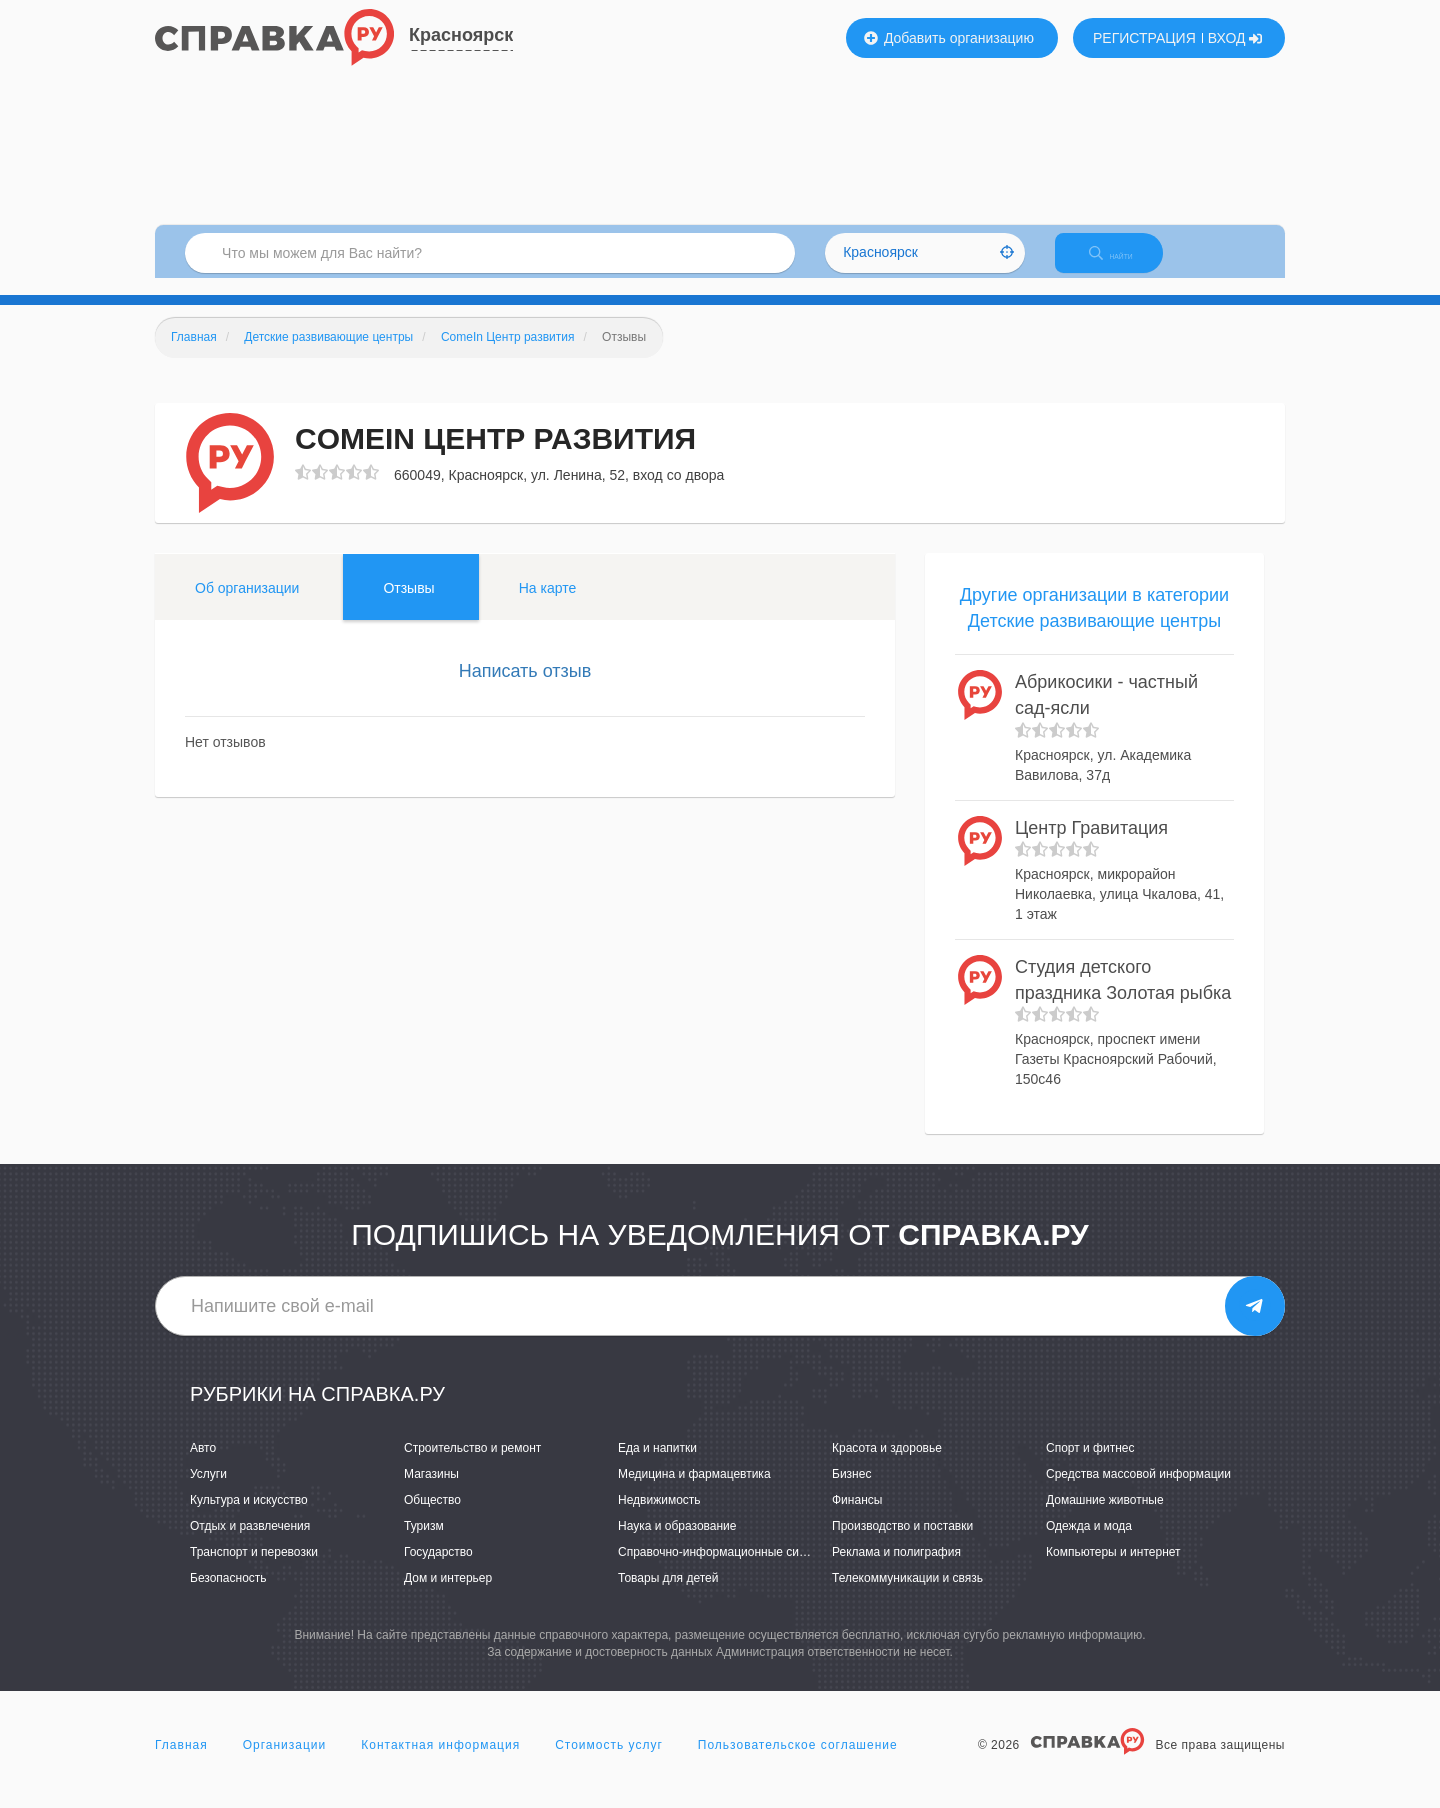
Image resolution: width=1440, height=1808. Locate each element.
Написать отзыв (525, 688)
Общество (432, 1517)
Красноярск (461, 35)
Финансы (857, 1517)
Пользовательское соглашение (798, 1762)
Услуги (208, 1491)
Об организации (247, 605)
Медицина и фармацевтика (694, 1491)
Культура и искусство (249, 1517)
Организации (285, 1762)
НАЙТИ (1125, 264)
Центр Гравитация (1091, 845)
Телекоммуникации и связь (907, 1596)
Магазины (431, 1491)
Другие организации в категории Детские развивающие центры (1094, 625)
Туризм (424, 1543)
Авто (203, 1465)
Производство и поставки (902, 1543)
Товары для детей (668, 1596)
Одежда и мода (1089, 1543)
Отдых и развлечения (250, 1543)
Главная (181, 1762)
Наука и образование (677, 1543)
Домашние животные (1105, 1517)
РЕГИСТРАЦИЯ (1144, 38)
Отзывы (408, 605)
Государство (438, 1570)
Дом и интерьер (448, 1596)
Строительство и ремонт (472, 1465)
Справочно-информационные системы (726, 1570)
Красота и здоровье (887, 1465)
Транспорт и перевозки (254, 1570)
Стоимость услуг (609, 1762)
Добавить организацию (949, 38)
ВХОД (1235, 38)
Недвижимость (659, 1517)
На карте (548, 605)
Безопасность (228, 1596)
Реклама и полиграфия (896, 1570)
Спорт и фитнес (1090, 1465)
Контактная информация (440, 1762)
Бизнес (851, 1491)
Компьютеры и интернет (1113, 1570)
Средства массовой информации (1138, 1491)
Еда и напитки (657, 1465)
